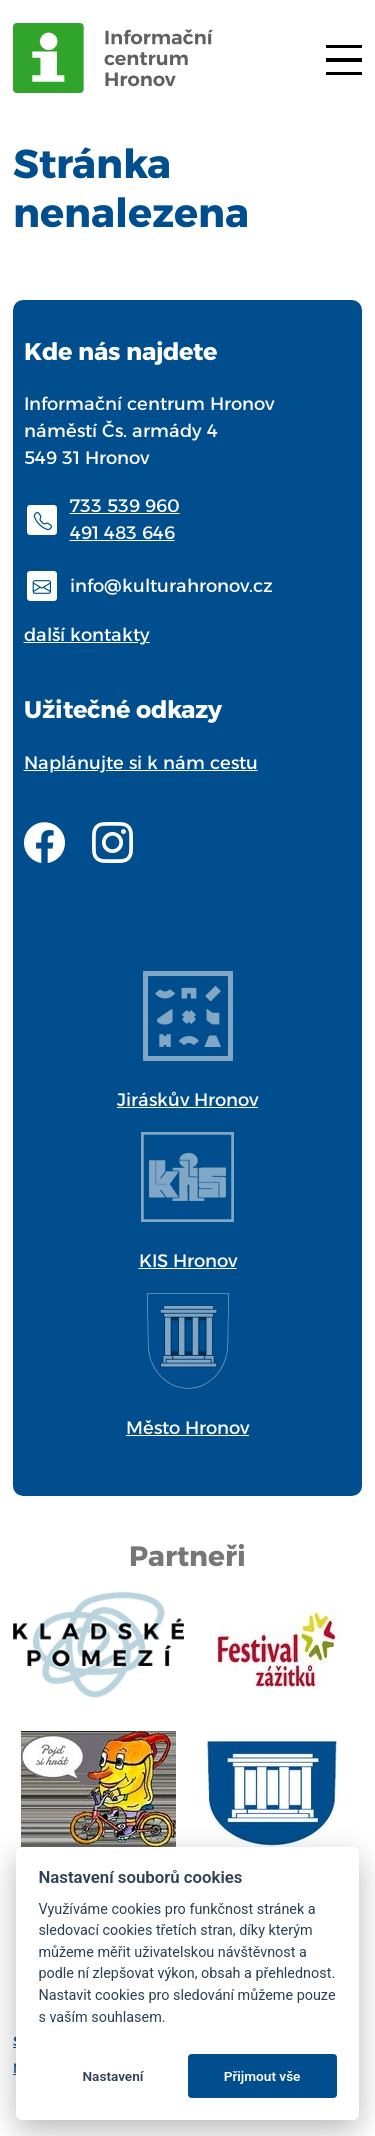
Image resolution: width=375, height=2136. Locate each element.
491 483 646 (122, 533)
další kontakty (87, 635)
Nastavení (112, 2076)
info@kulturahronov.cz (171, 586)
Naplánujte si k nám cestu (141, 763)
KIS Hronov (188, 1261)
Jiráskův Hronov (187, 1100)
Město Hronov (187, 1428)
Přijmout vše (262, 2076)
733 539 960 (125, 506)
